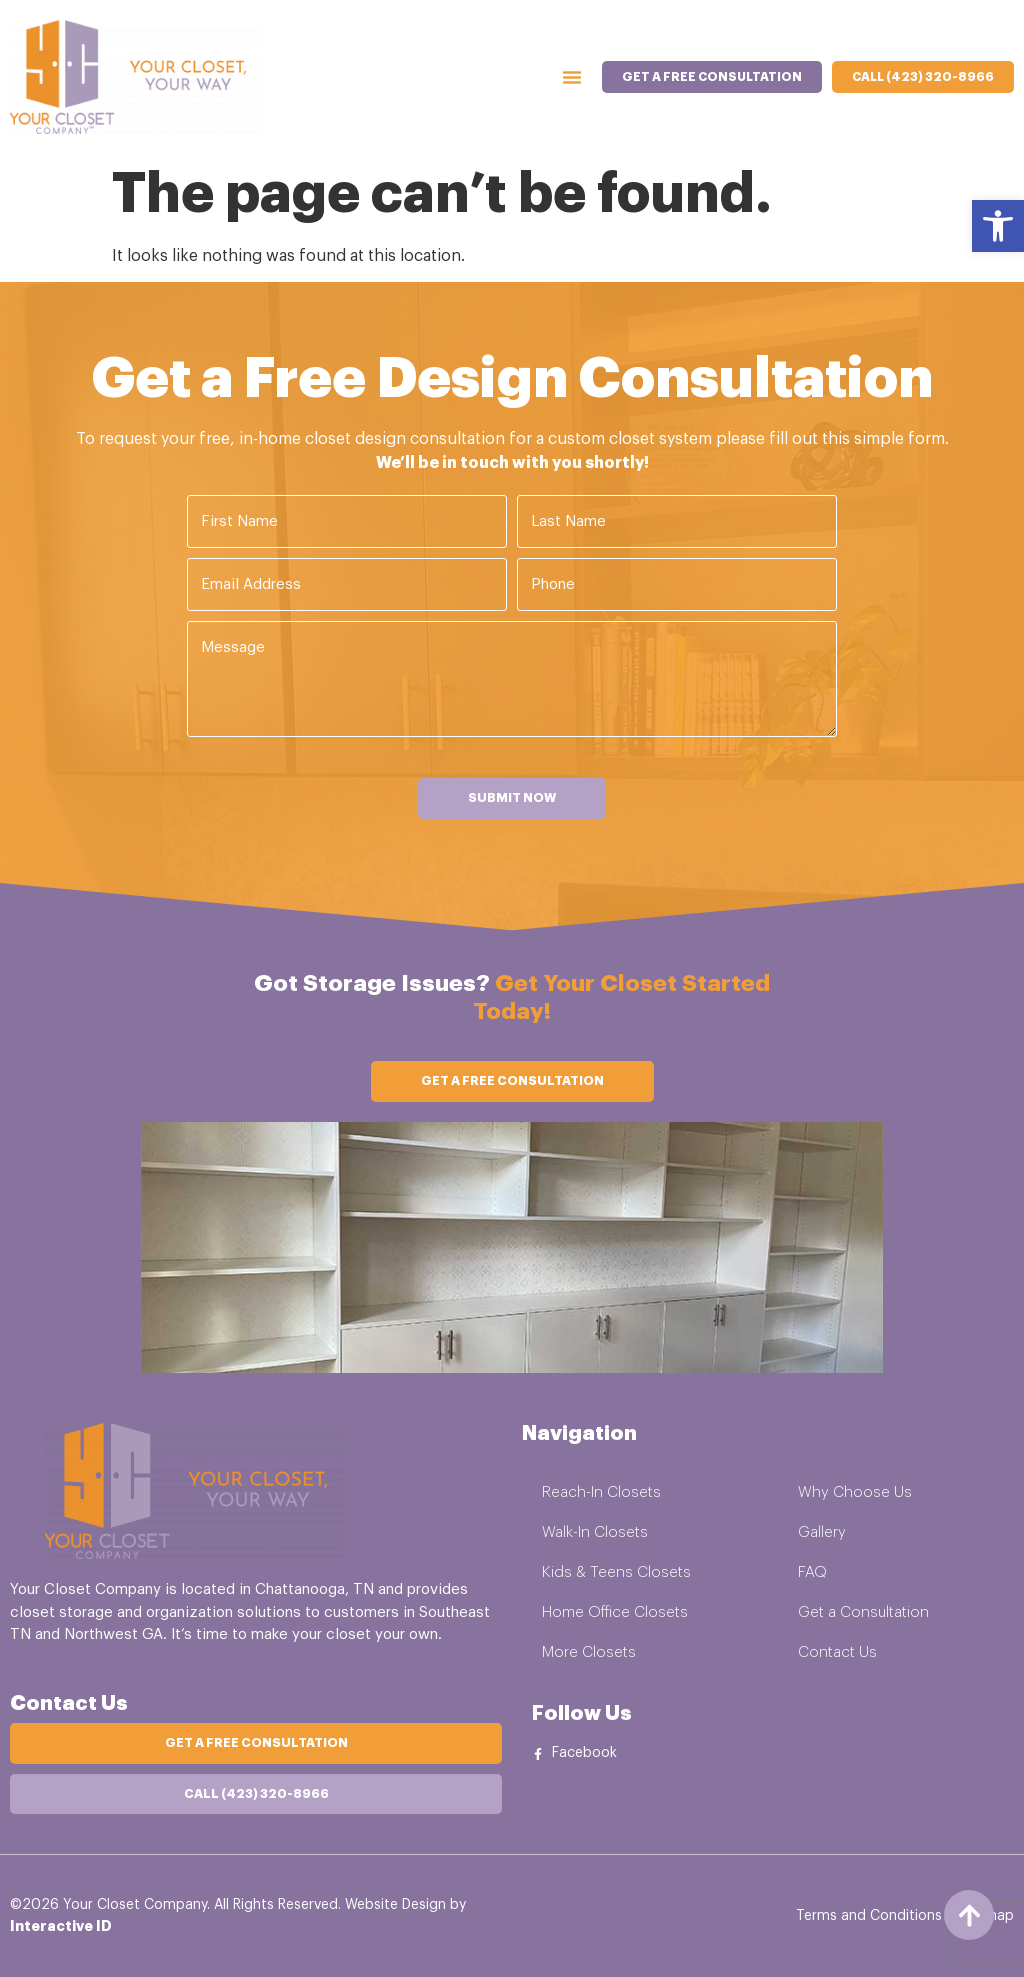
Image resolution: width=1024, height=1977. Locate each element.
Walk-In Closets (595, 1532)
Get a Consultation (863, 1612)
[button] (998, 226)
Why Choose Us (855, 1492)
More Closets (589, 1652)
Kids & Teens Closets (616, 1572)
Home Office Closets (615, 1612)
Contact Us (837, 1652)
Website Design (395, 1904)
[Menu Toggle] (572, 77)
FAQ (812, 1572)
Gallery (822, 1532)
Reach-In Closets (601, 1492)
